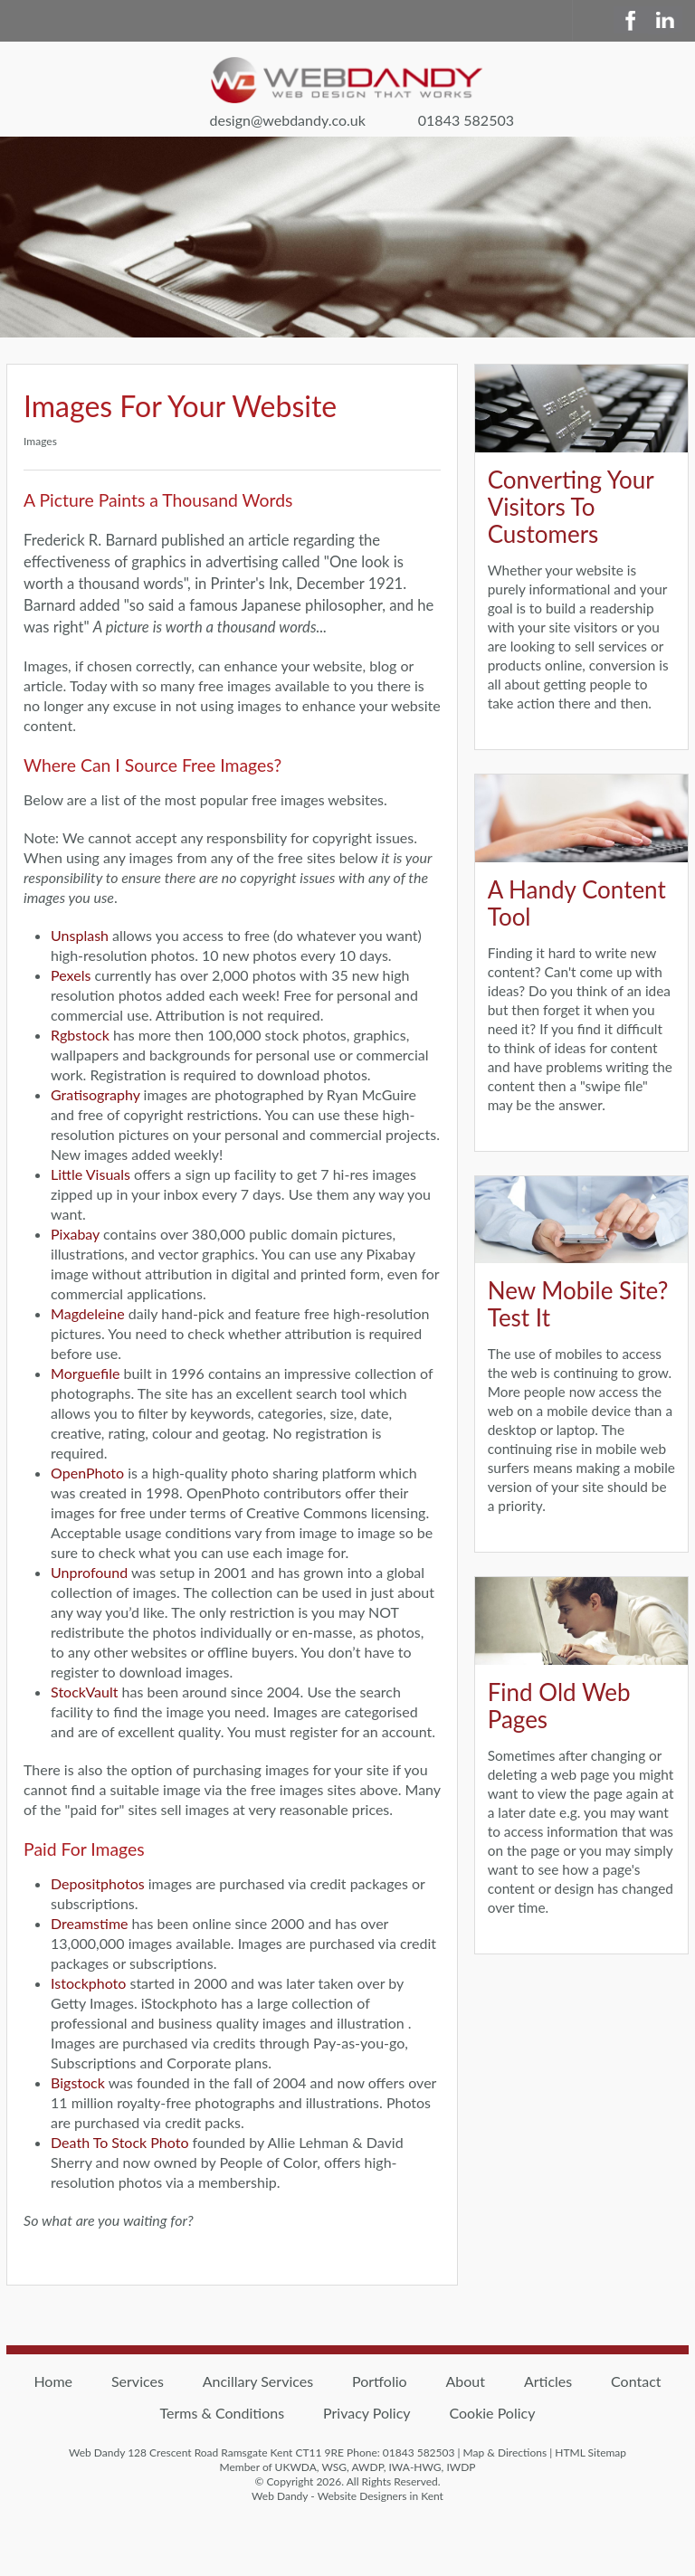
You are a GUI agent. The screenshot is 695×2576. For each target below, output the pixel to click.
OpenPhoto (87, 1472)
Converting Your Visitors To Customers (571, 506)
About (466, 2381)
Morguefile (85, 1373)
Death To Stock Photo (119, 2142)
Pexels (70, 975)
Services (137, 2381)
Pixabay (75, 1233)
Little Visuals (90, 1174)
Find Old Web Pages (559, 1705)
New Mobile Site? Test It (578, 1304)
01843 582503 (466, 119)
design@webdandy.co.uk (287, 119)
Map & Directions (505, 2452)
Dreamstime (89, 1923)
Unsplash (80, 935)
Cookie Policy (492, 2412)
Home (52, 2381)
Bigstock (78, 2082)
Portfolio (379, 2381)
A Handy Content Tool (577, 903)
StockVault (84, 1691)
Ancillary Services (258, 2381)
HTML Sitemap (590, 2452)
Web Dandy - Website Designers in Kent (347, 2496)
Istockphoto (88, 1982)
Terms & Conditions (222, 2412)
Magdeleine (88, 1313)
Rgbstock (80, 1034)
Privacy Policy (367, 2412)
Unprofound (89, 1572)
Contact (636, 2381)
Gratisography (95, 1094)
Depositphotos (98, 1883)
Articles (548, 2381)
